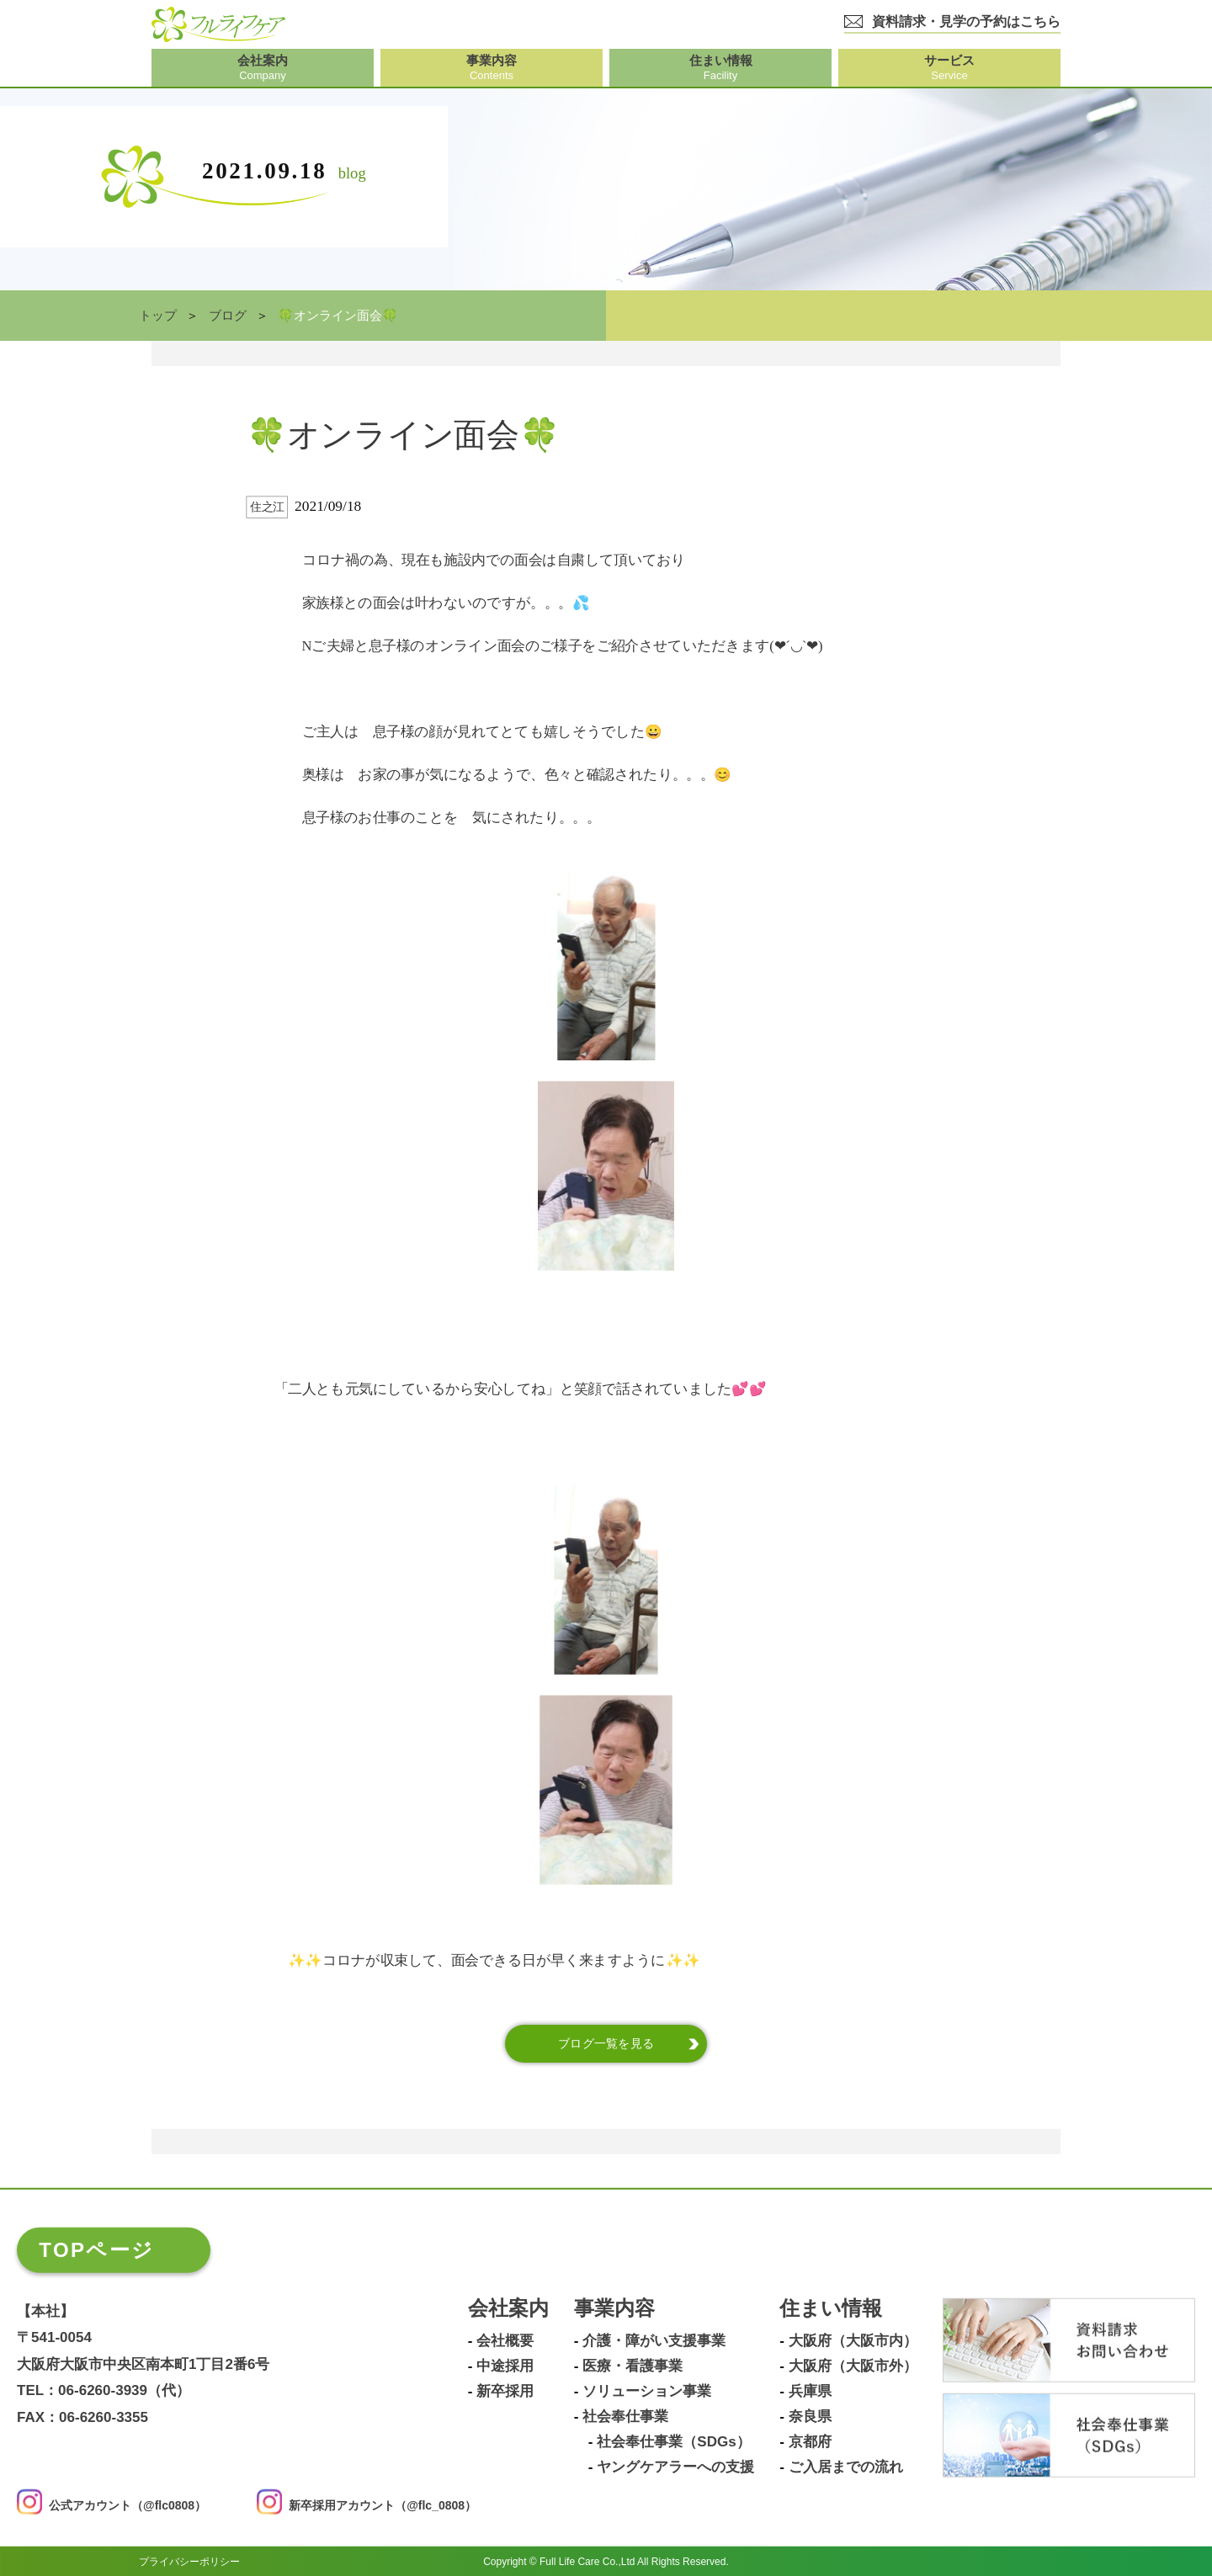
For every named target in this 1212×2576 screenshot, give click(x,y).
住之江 (267, 507)
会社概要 (505, 2341)
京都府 (810, 2442)
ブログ (228, 315)
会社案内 (508, 2308)
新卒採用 (505, 2391)
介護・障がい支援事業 (654, 2341)
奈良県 (810, 2417)
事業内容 (614, 2308)
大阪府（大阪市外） (853, 2366)
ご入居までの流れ (846, 2467)
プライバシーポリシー (189, 2561)
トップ (158, 315)
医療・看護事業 (632, 2366)
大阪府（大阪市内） (853, 2341)
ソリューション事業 (646, 2391)
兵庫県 (810, 2391)
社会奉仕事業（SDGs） (673, 2442)
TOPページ (96, 2250)
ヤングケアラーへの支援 (675, 2467)
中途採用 (505, 2366)
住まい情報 (830, 2308)
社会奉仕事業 (625, 2417)
